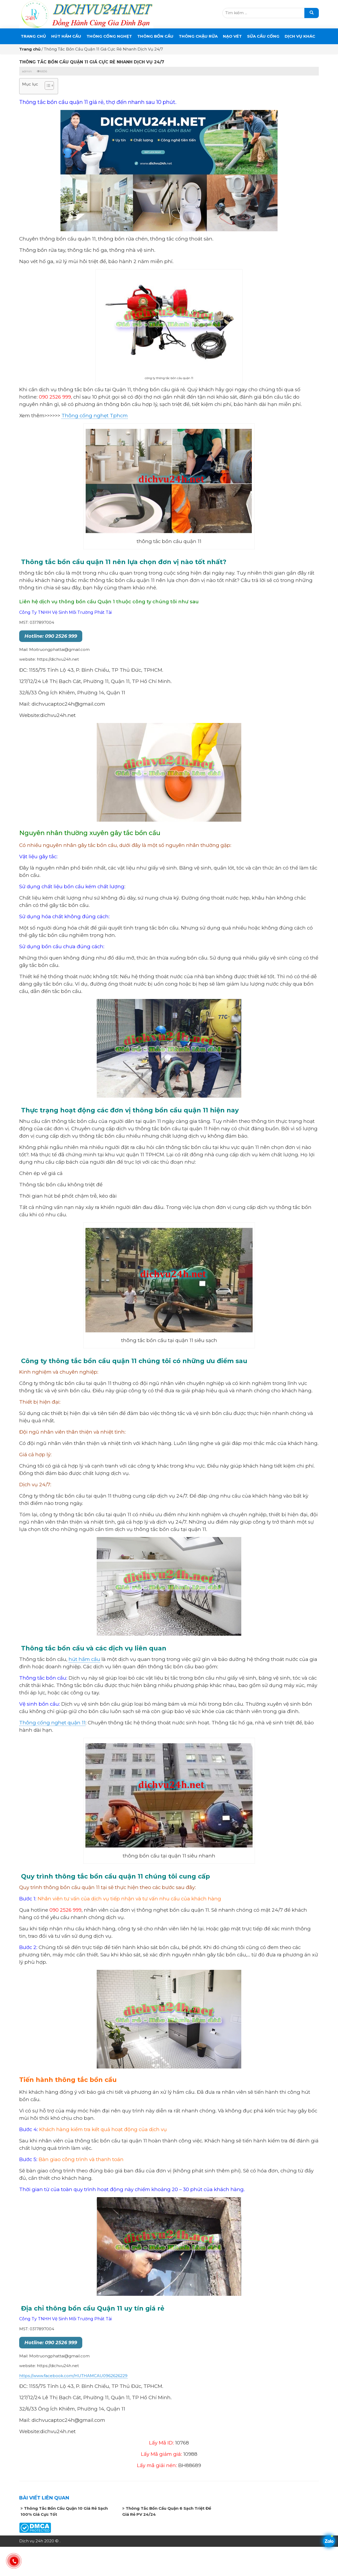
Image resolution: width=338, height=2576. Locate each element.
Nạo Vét (232, 36)
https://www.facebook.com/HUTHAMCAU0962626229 (73, 2375)
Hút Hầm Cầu (66, 36)
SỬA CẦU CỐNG (263, 36)
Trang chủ (33, 36)
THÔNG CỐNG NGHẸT (109, 36)
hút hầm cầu (84, 1659)
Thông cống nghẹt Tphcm (95, 416)
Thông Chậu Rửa (198, 36)
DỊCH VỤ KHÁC (300, 36)
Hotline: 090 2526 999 (50, 636)
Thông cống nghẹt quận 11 (52, 1723)
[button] (47, 86)
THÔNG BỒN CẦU (155, 36)
